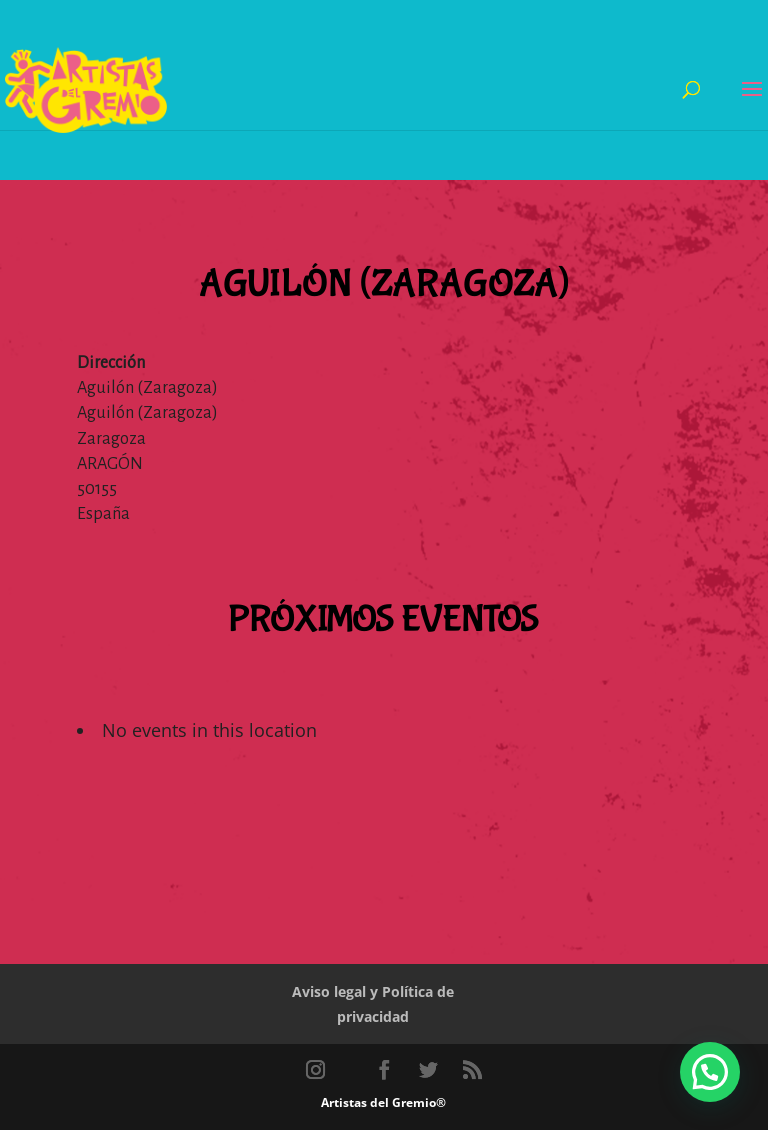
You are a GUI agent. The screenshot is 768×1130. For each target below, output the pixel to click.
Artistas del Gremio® (383, 1102)
